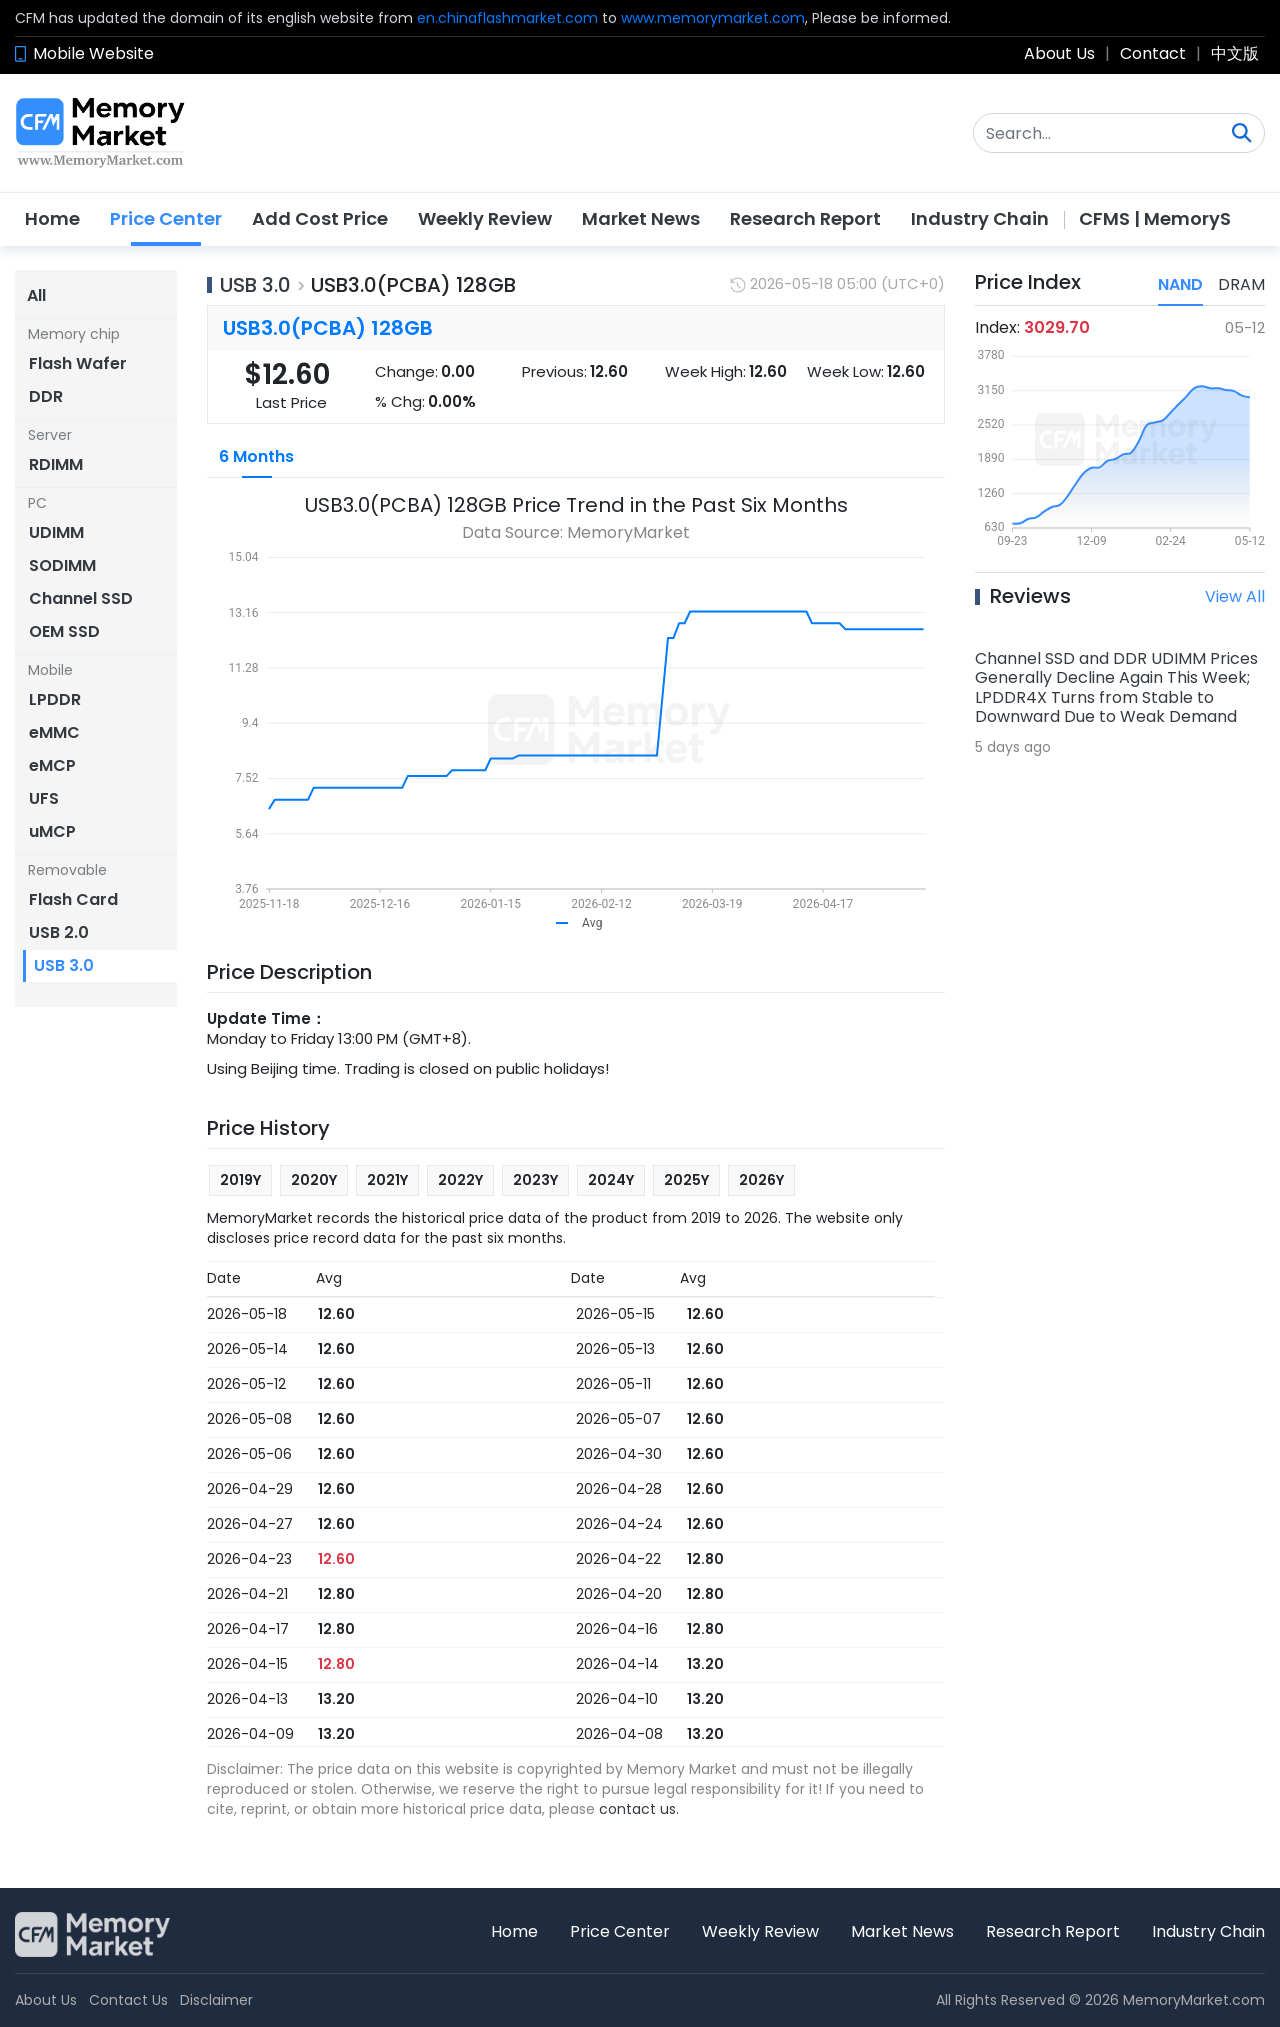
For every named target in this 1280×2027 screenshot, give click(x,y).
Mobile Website (93, 53)
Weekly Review (485, 218)
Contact (1153, 53)
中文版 (1235, 53)
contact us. (639, 1809)
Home (52, 218)
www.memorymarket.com (713, 18)
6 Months (256, 456)
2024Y (611, 1180)
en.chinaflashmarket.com (507, 18)
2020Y (314, 1180)
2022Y (460, 1180)
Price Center (166, 218)
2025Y (686, 1180)
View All (1235, 596)
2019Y (240, 1180)
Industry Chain (980, 218)
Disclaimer (216, 2000)
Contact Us (128, 2000)
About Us (1059, 53)
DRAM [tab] (1241, 284)
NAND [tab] (1180, 284)
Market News (641, 218)
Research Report (805, 218)
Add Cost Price (320, 218)
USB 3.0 (255, 285)
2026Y (761, 1180)
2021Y (387, 1180)
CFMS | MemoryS (1155, 218)
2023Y (535, 1180)
